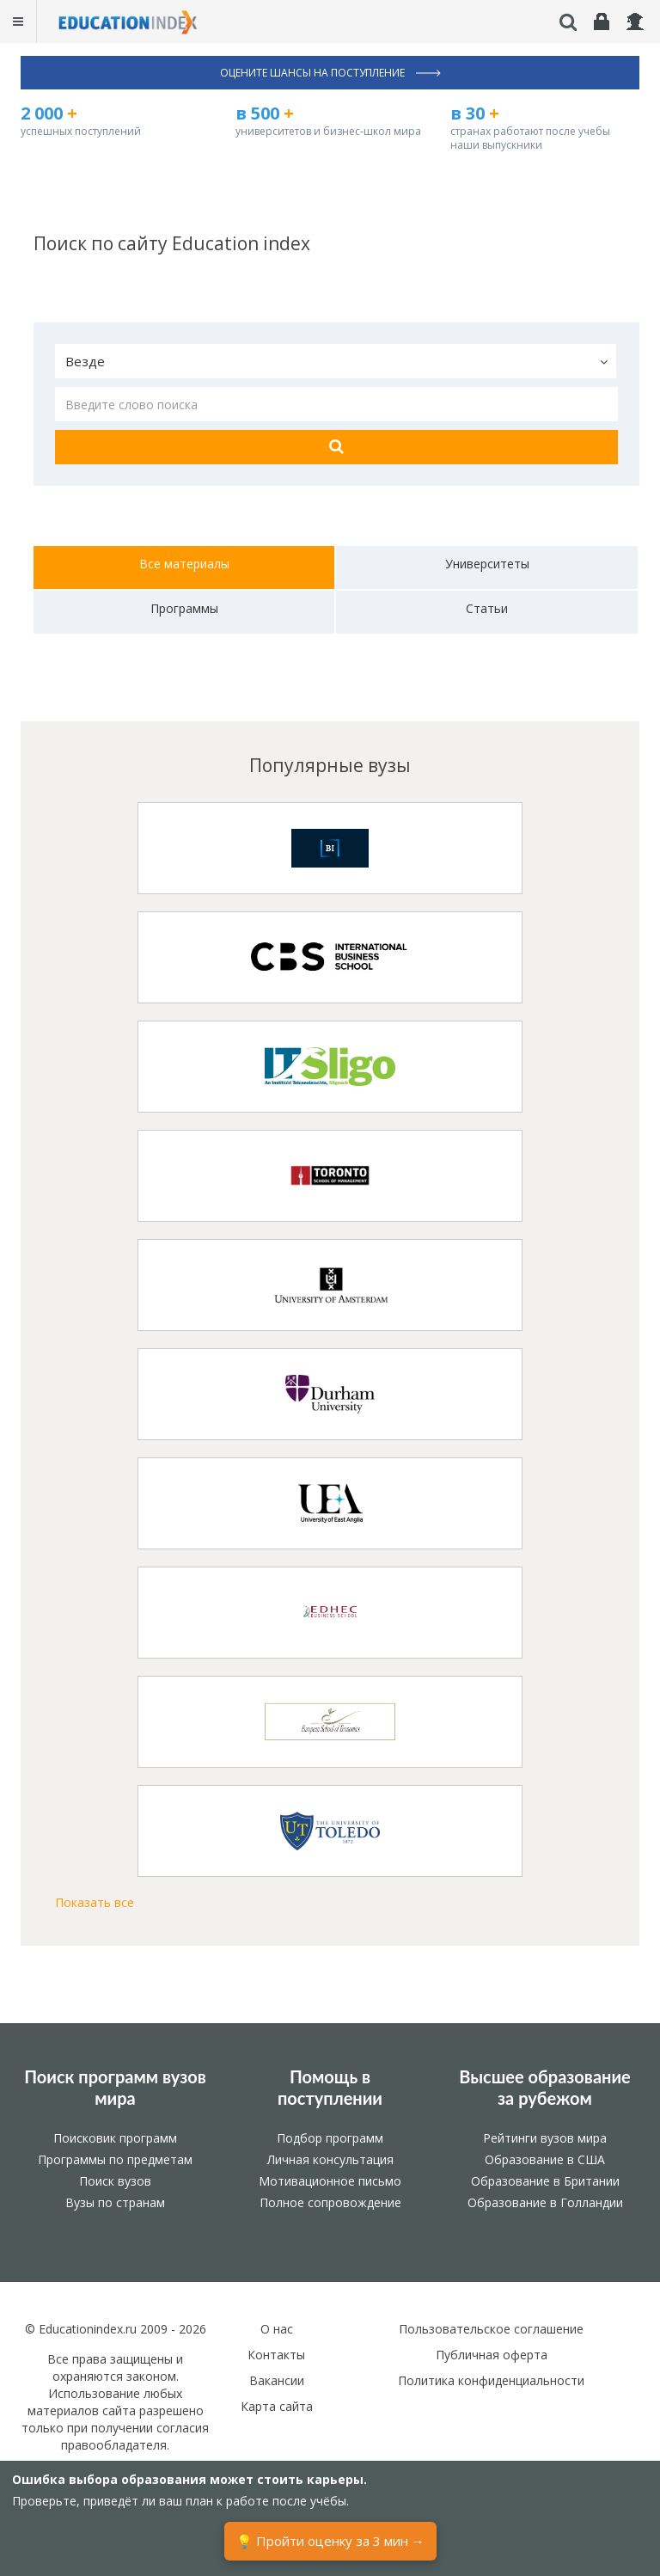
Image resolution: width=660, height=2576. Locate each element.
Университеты (487, 563)
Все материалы (184, 563)
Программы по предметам (115, 2159)
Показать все (94, 1902)
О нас (276, 2329)
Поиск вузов (115, 2181)
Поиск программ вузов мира (115, 2087)
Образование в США (545, 2159)
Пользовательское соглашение (491, 2329)
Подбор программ (330, 2138)
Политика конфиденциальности (491, 2380)
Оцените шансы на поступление (330, 72)
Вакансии (276, 2380)
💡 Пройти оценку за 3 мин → (330, 2540)
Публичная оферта (491, 2354)
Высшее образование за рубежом (545, 2087)
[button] (336, 361)
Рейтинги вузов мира (545, 2138)
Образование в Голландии (545, 2202)
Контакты (276, 2354)
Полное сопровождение (330, 2202)
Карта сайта (277, 2406)
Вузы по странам (115, 2202)
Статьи (487, 608)
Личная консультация (330, 2159)
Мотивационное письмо (330, 2181)
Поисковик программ (115, 2138)
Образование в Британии (545, 2181)
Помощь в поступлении (330, 2087)
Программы (184, 608)
